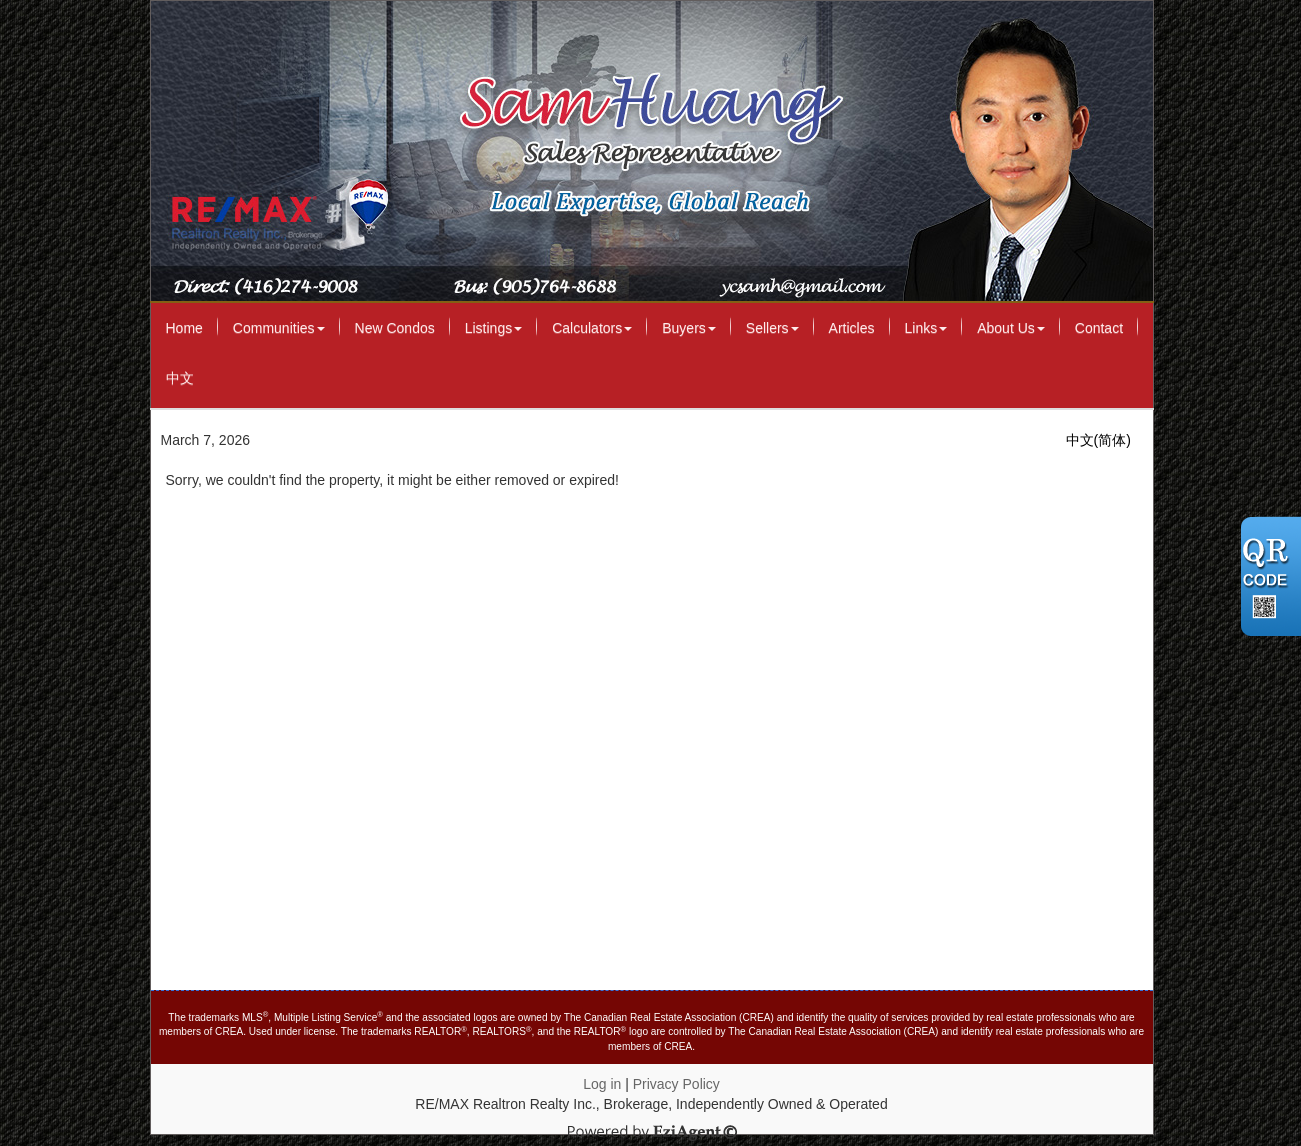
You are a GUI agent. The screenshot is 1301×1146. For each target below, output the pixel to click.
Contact (1099, 328)
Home (184, 328)
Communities (279, 328)
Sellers (772, 328)
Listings (493, 328)
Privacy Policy (676, 1084)
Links (926, 328)
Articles (852, 328)
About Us (1011, 328)
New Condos (395, 328)
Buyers (689, 328)
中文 (180, 378)
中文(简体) (1098, 440)
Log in (602, 1084)
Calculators (592, 328)
